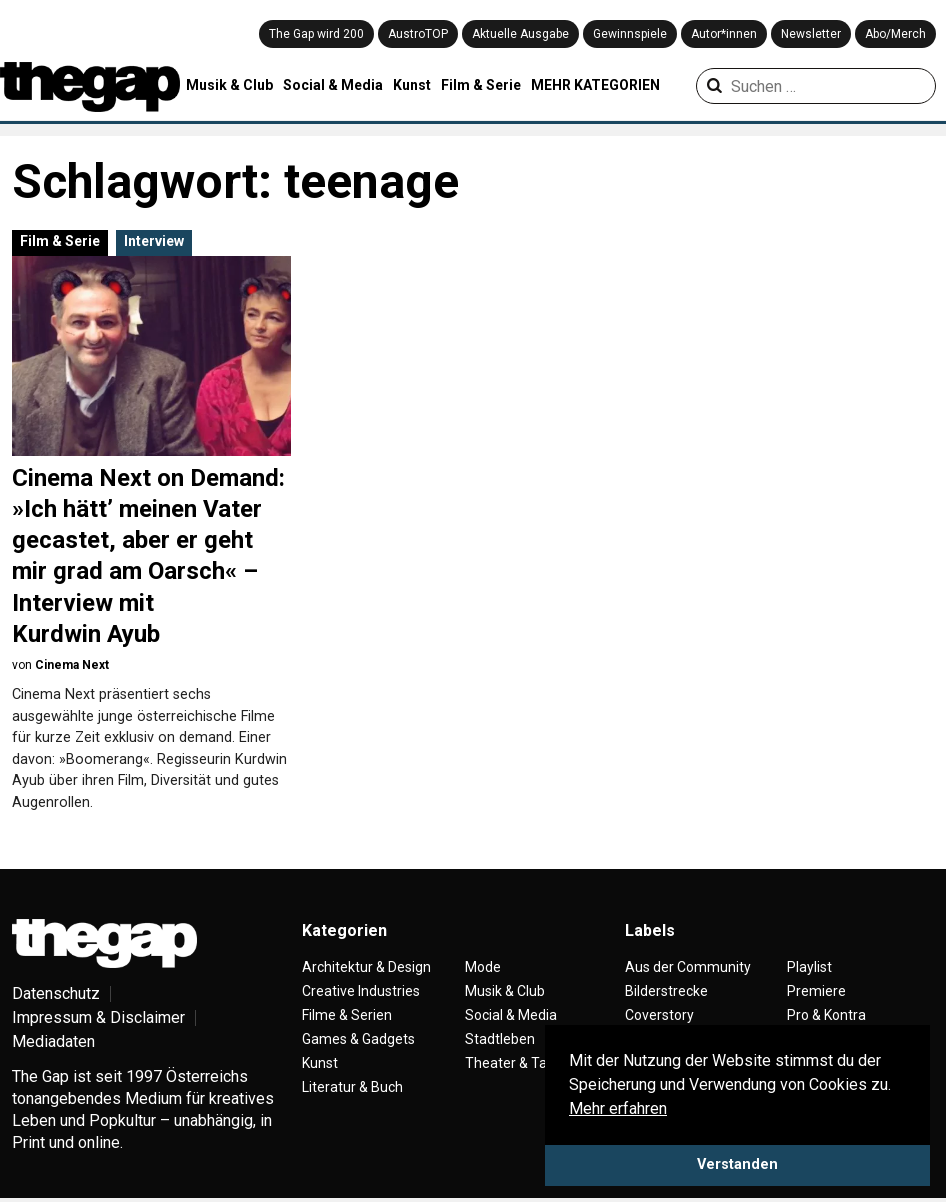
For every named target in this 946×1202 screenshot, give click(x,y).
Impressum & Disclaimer (98, 1017)
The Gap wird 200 (316, 34)
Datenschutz (56, 993)
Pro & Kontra (826, 1015)
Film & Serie (481, 85)
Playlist (809, 967)
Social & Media (333, 85)
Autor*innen (724, 34)
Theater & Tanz (514, 1063)
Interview (154, 241)
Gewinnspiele (630, 34)
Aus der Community (688, 967)
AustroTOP (418, 34)
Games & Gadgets (358, 1039)
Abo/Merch (895, 34)
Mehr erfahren (618, 1108)
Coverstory (659, 1015)
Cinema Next (72, 665)
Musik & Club (229, 85)
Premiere (816, 991)
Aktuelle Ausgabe (520, 34)
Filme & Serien (347, 1015)
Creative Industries (361, 991)
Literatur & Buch (352, 1087)
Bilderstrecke (666, 991)
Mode (483, 967)
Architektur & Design (366, 967)
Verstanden (737, 1164)
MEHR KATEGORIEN (595, 85)
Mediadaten (53, 1041)
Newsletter (811, 34)
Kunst (412, 85)
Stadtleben (500, 1039)
